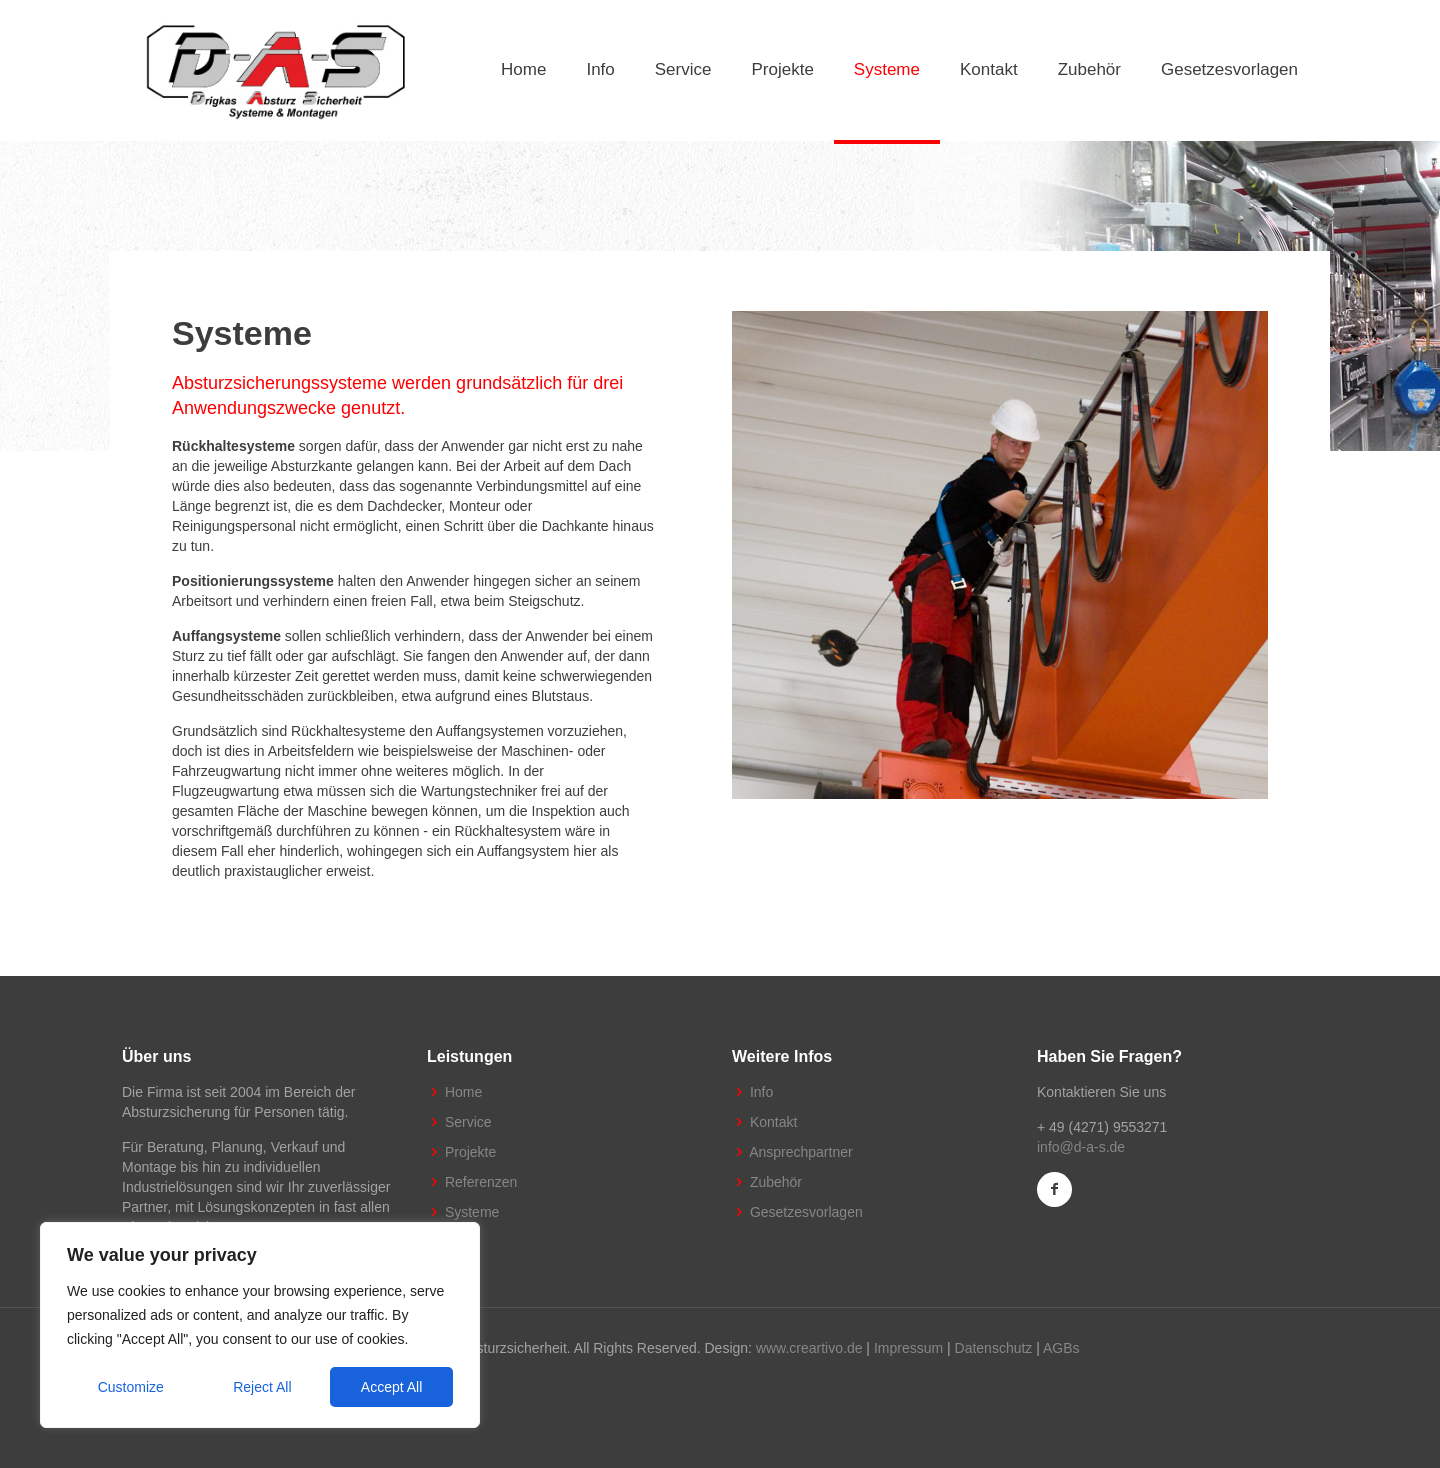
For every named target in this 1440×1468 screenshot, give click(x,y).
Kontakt (773, 1122)
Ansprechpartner (801, 1152)
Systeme (472, 1212)
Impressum (908, 1348)
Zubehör (776, 1182)
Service (468, 1122)
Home (463, 1092)
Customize (131, 1387)
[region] (260, 1325)
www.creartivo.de (809, 1348)
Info (761, 1092)
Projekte (470, 1152)
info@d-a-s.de (1081, 1147)
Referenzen (481, 1182)
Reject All (262, 1387)
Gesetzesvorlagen (806, 1212)
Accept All (391, 1387)
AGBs (1061, 1348)
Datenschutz (994, 1348)
